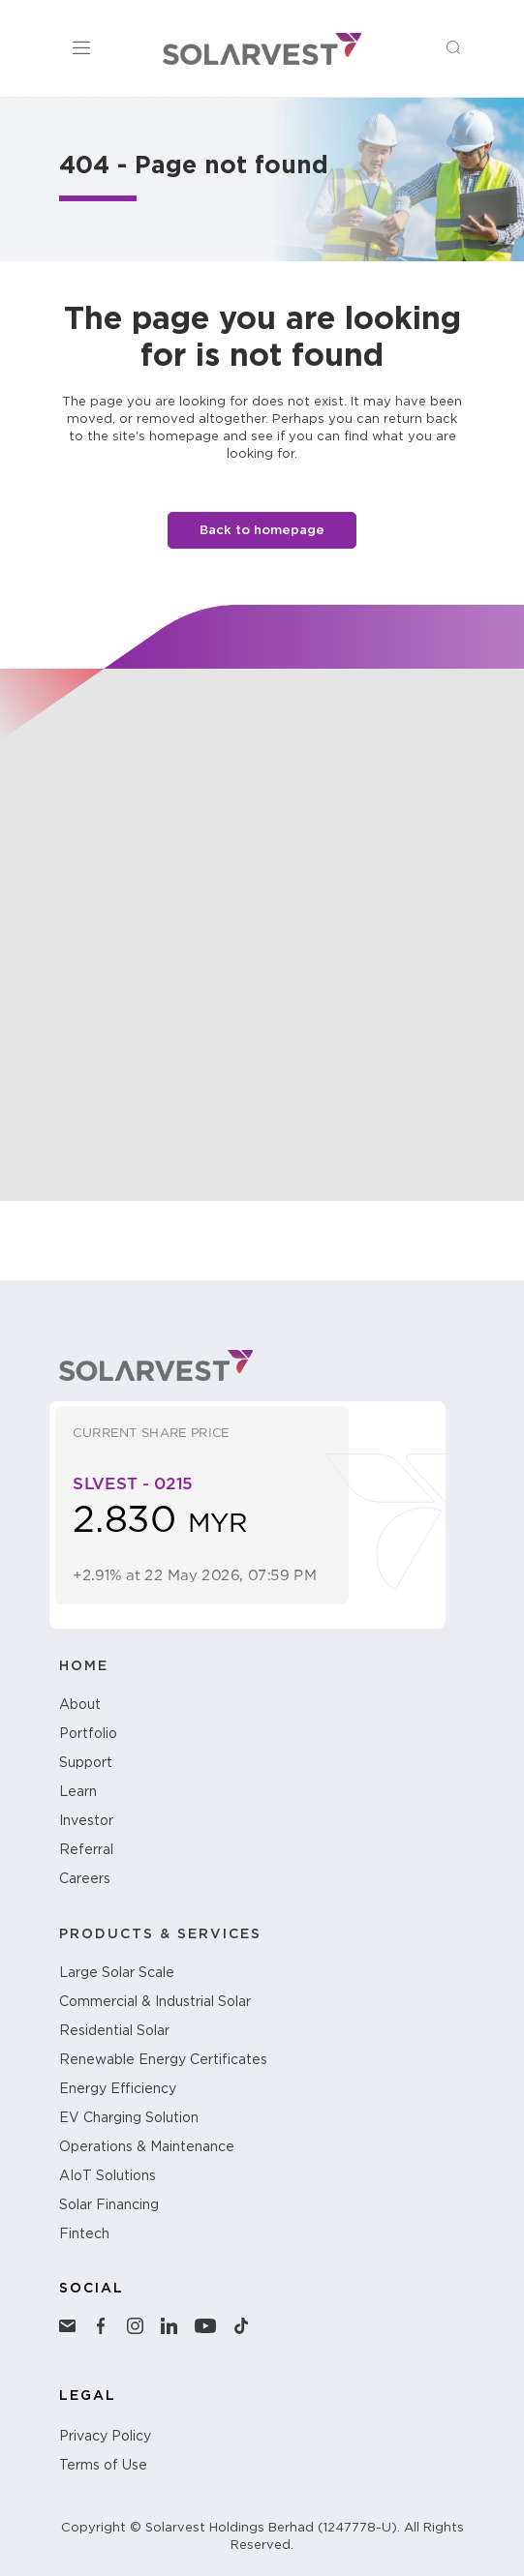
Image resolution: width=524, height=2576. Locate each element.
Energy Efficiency (117, 2094)
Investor (86, 1826)
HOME (83, 1671)
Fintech (84, 2239)
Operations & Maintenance (146, 2152)
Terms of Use (103, 2470)
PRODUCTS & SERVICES (160, 1939)
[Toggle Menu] (84, 48)
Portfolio (88, 1739)
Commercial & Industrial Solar (155, 2007)
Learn (78, 1797)
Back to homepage (262, 530)
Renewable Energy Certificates (163, 2065)
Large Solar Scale (116, 1978)
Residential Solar (114, 2036)
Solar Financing (109, 2210)
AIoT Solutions (107, 2181)
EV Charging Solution (129, 2123)
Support (85, 1768)
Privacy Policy (105, 2441)
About (80, 1710)
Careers (84, 1884)
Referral (86, 1855)
